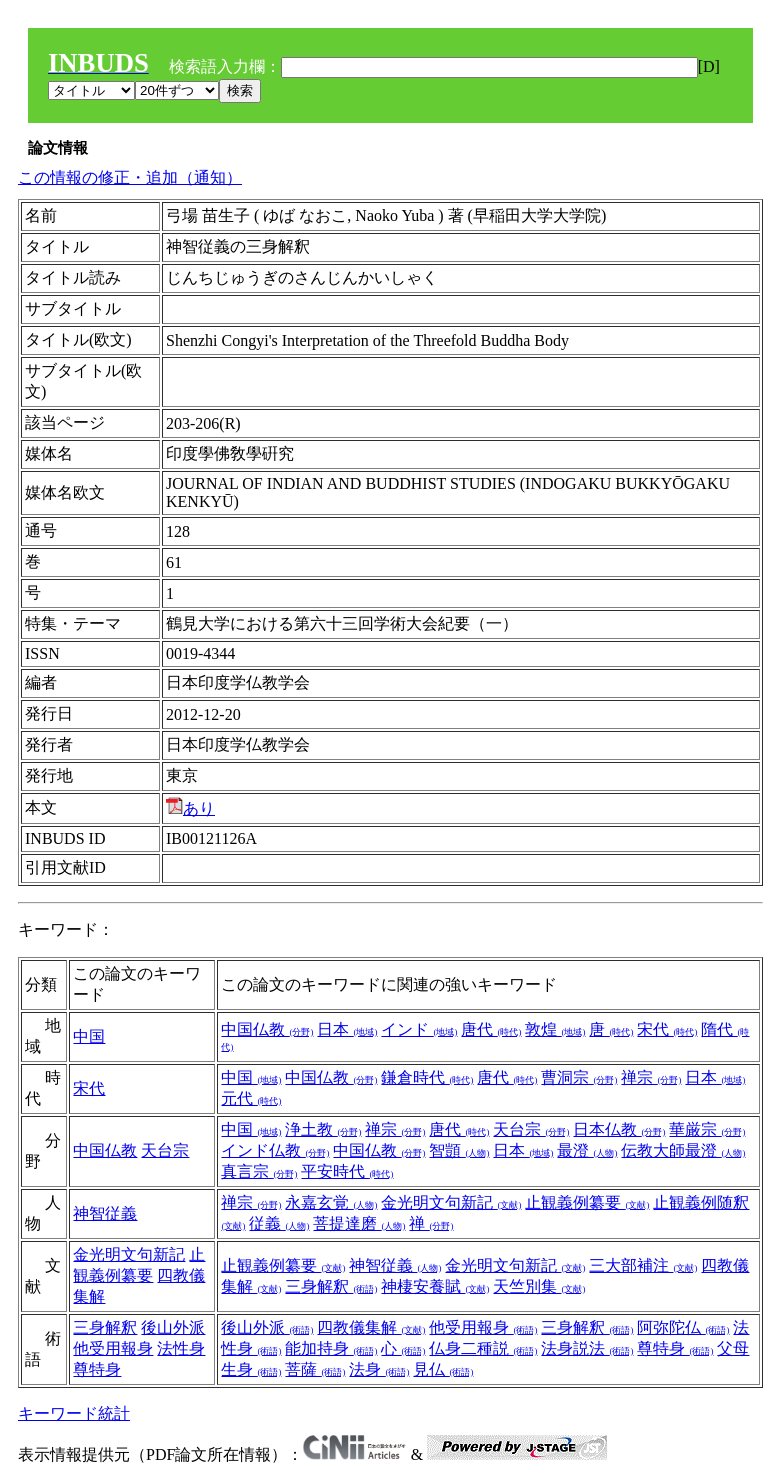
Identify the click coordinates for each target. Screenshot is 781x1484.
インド (419, 1029)
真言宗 (259, 1171)
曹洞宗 (579, 1077)
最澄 (587, 1150)
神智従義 (105, 1213)
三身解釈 (331, 1286)
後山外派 (173, 1327)
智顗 (459, 1150)
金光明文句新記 (451, 1202)
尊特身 (97, 1369)
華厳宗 (707, 1129)
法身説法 (587, 1348)
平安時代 (347, 1171)
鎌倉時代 (427, 1077)
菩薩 (315, 1369)
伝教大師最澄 (683, 1150)
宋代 (667, 1029)
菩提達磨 (359, 1223)
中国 (89, 1036)
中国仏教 (267, 1029)
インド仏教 (275, 1150)
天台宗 (165, 1150)
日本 (347, 1029)
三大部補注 (643, 1265)
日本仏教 (619, 1129)
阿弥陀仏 (683, 1327)
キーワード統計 (74, 1413)
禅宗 (651, 1077)
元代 (251, 1098)
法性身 (181, 1348)
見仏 (443, 1369)
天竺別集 (539, 1286)
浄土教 (323, 1129)
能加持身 (331, 1348)
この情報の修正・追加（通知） (130, 177)
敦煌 (555, 1029)
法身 (379, 1369)
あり (190, 808)
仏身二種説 (483, 1348)
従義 (279, 1223)
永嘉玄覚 (331, 1202)
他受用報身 (113, 1348)
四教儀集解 (371, 1327)
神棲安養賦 (435, 1286)
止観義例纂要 (587, 1202)
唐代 (491, 1029)
